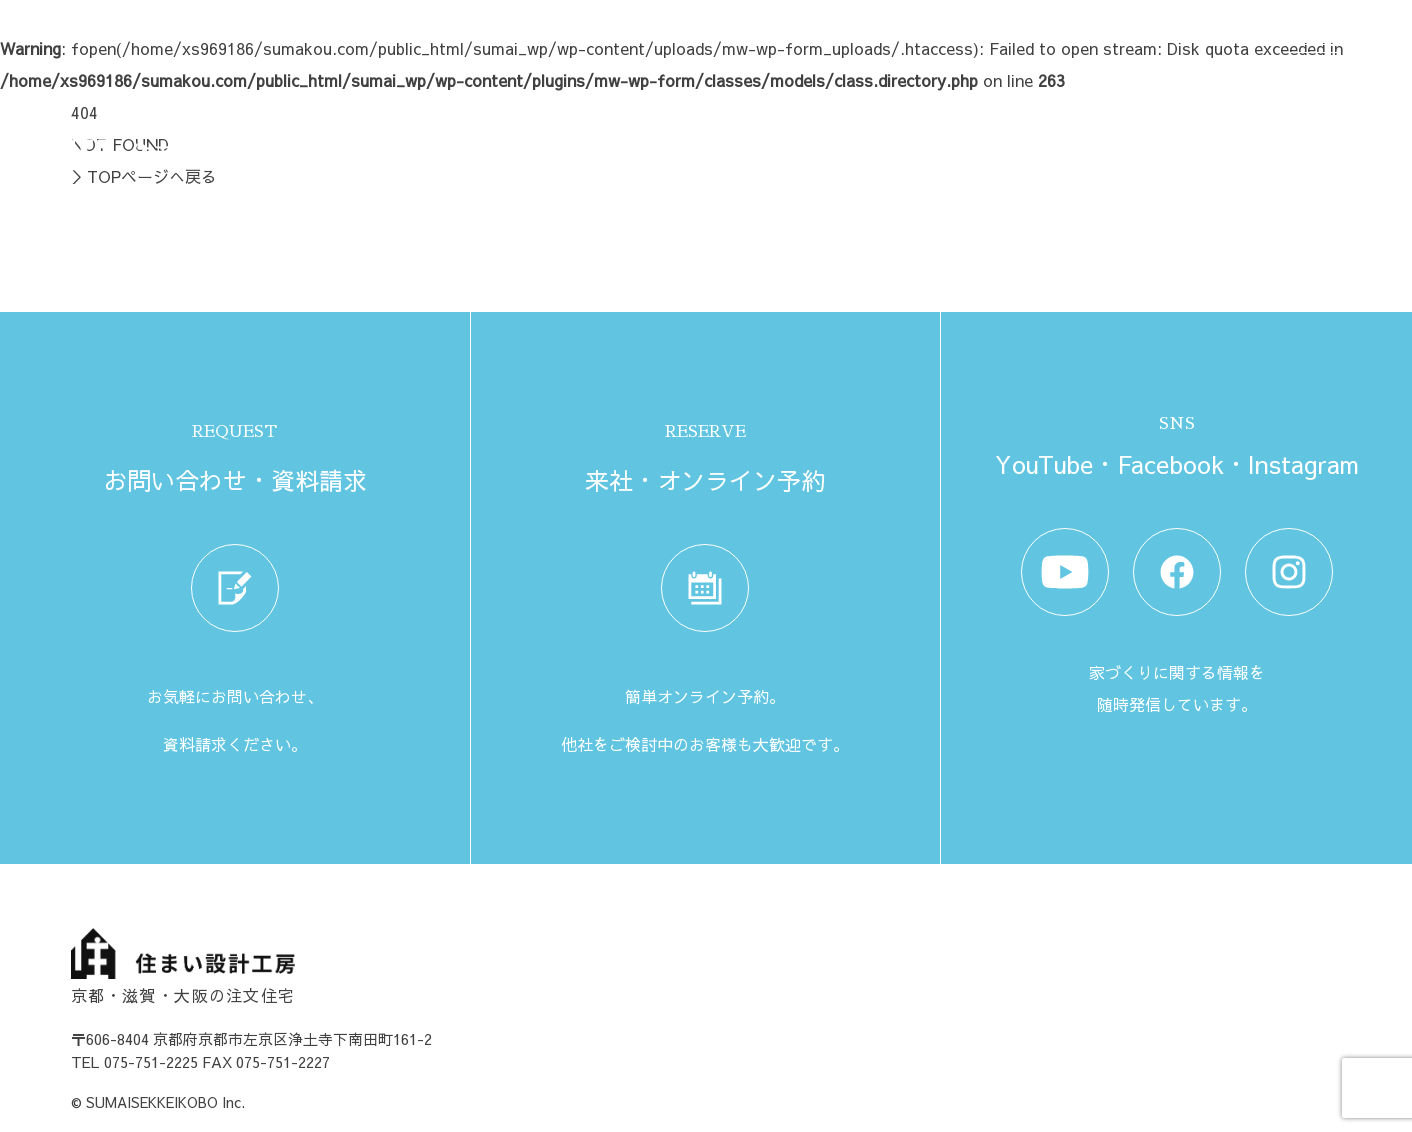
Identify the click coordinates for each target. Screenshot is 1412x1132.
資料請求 (1045, 144)
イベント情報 (941, 144)
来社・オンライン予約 (1181, 144)
